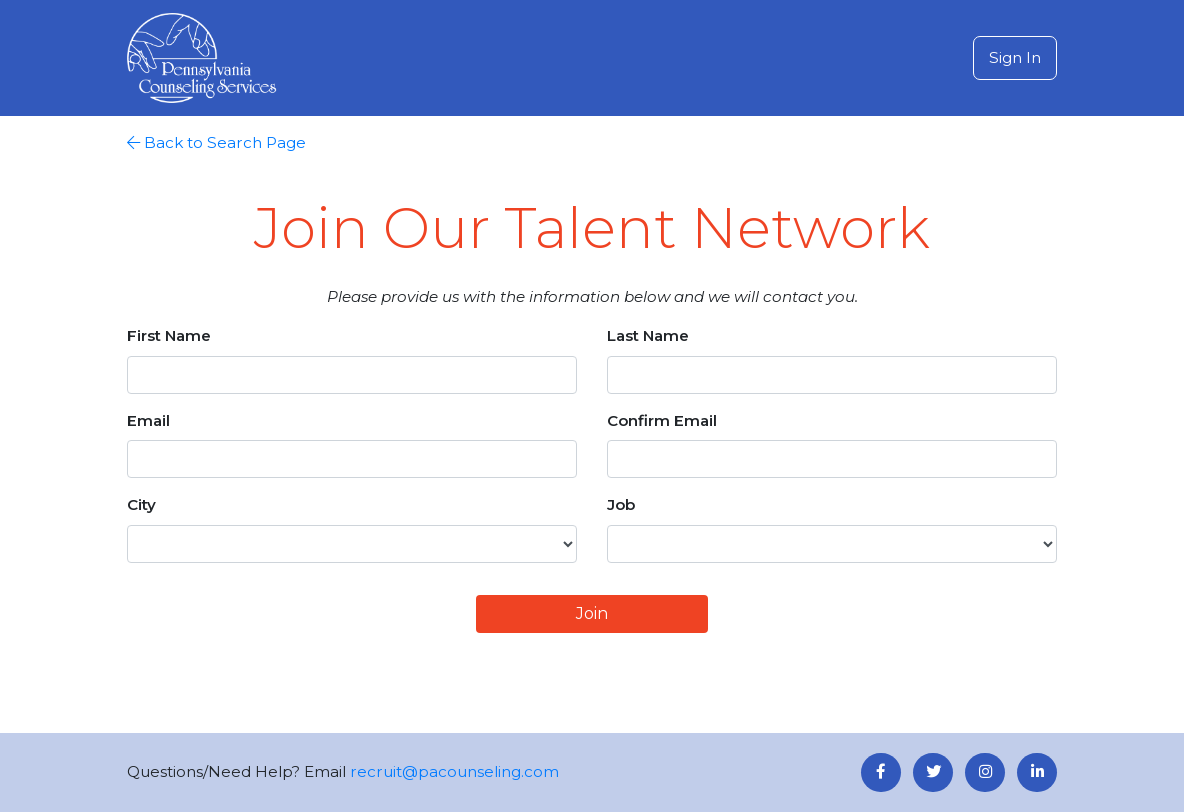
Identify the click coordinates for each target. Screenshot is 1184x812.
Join (592, 613)
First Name (169, 335)
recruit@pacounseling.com (454, 771)
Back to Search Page (216, 142)
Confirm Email (662, 420)
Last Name (648, 335)
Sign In (1015, 57)
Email (148, 420)
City (141, 504)
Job (621, 504)
